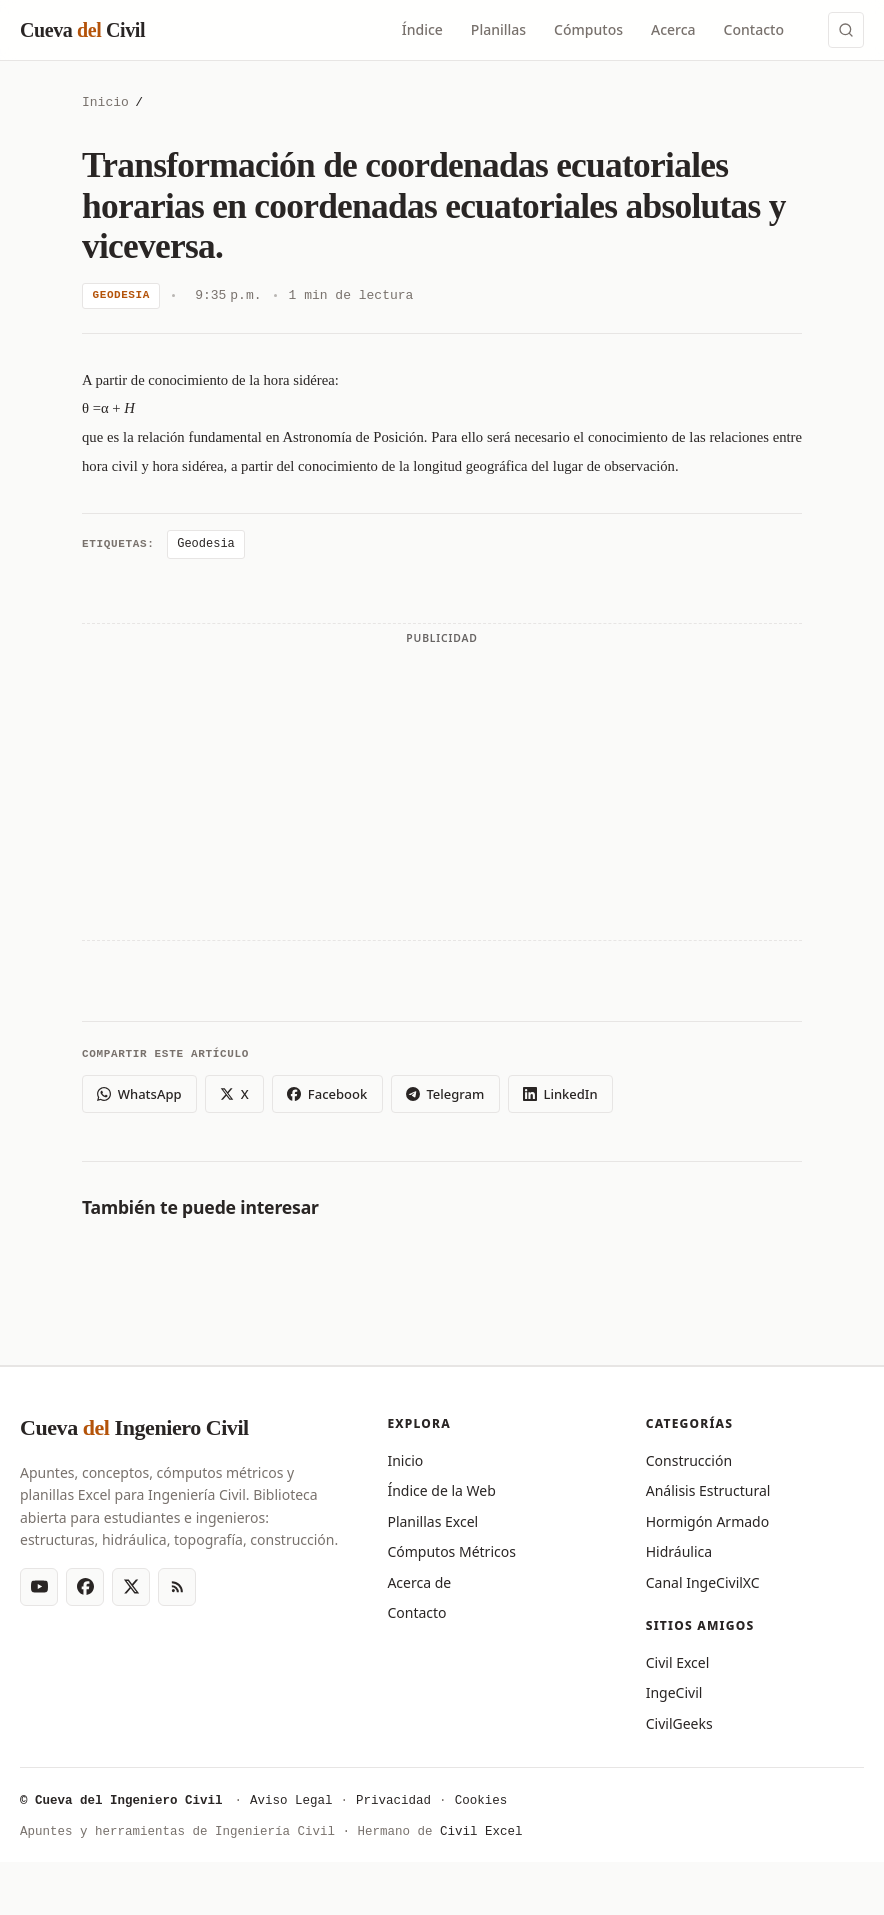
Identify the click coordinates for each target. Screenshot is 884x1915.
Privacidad (393, 1801)
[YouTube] (39, 1587)
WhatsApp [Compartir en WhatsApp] (139, 1094)
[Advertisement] (442, 792)
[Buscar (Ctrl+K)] (846, 30)
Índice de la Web (441, 1490)
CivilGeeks (679, 1723)
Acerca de (419, 1582)
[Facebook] (85, 1587)
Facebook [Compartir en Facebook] (327, 1094)
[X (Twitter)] (131, 1587)
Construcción (689, 1460)
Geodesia (121, 295)
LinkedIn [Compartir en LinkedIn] (560, 1094)
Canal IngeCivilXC (703, 1582)
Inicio (105, 103)
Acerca (673, 29)
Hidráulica (679, 1551)
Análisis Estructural (708, 1490)
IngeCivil (674, 1692)
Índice (422, 29)
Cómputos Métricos (451, 1551)
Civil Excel (678, 1662)
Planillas (498, 29)
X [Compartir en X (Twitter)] (234, 1094)
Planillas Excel (432, 1521)
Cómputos (588, 29)
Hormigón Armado (707, 1521)
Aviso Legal (291, 1801)
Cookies (481, 1801)
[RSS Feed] (177, 1587)
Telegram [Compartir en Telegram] (445, 1094)
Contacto (754, 29)
